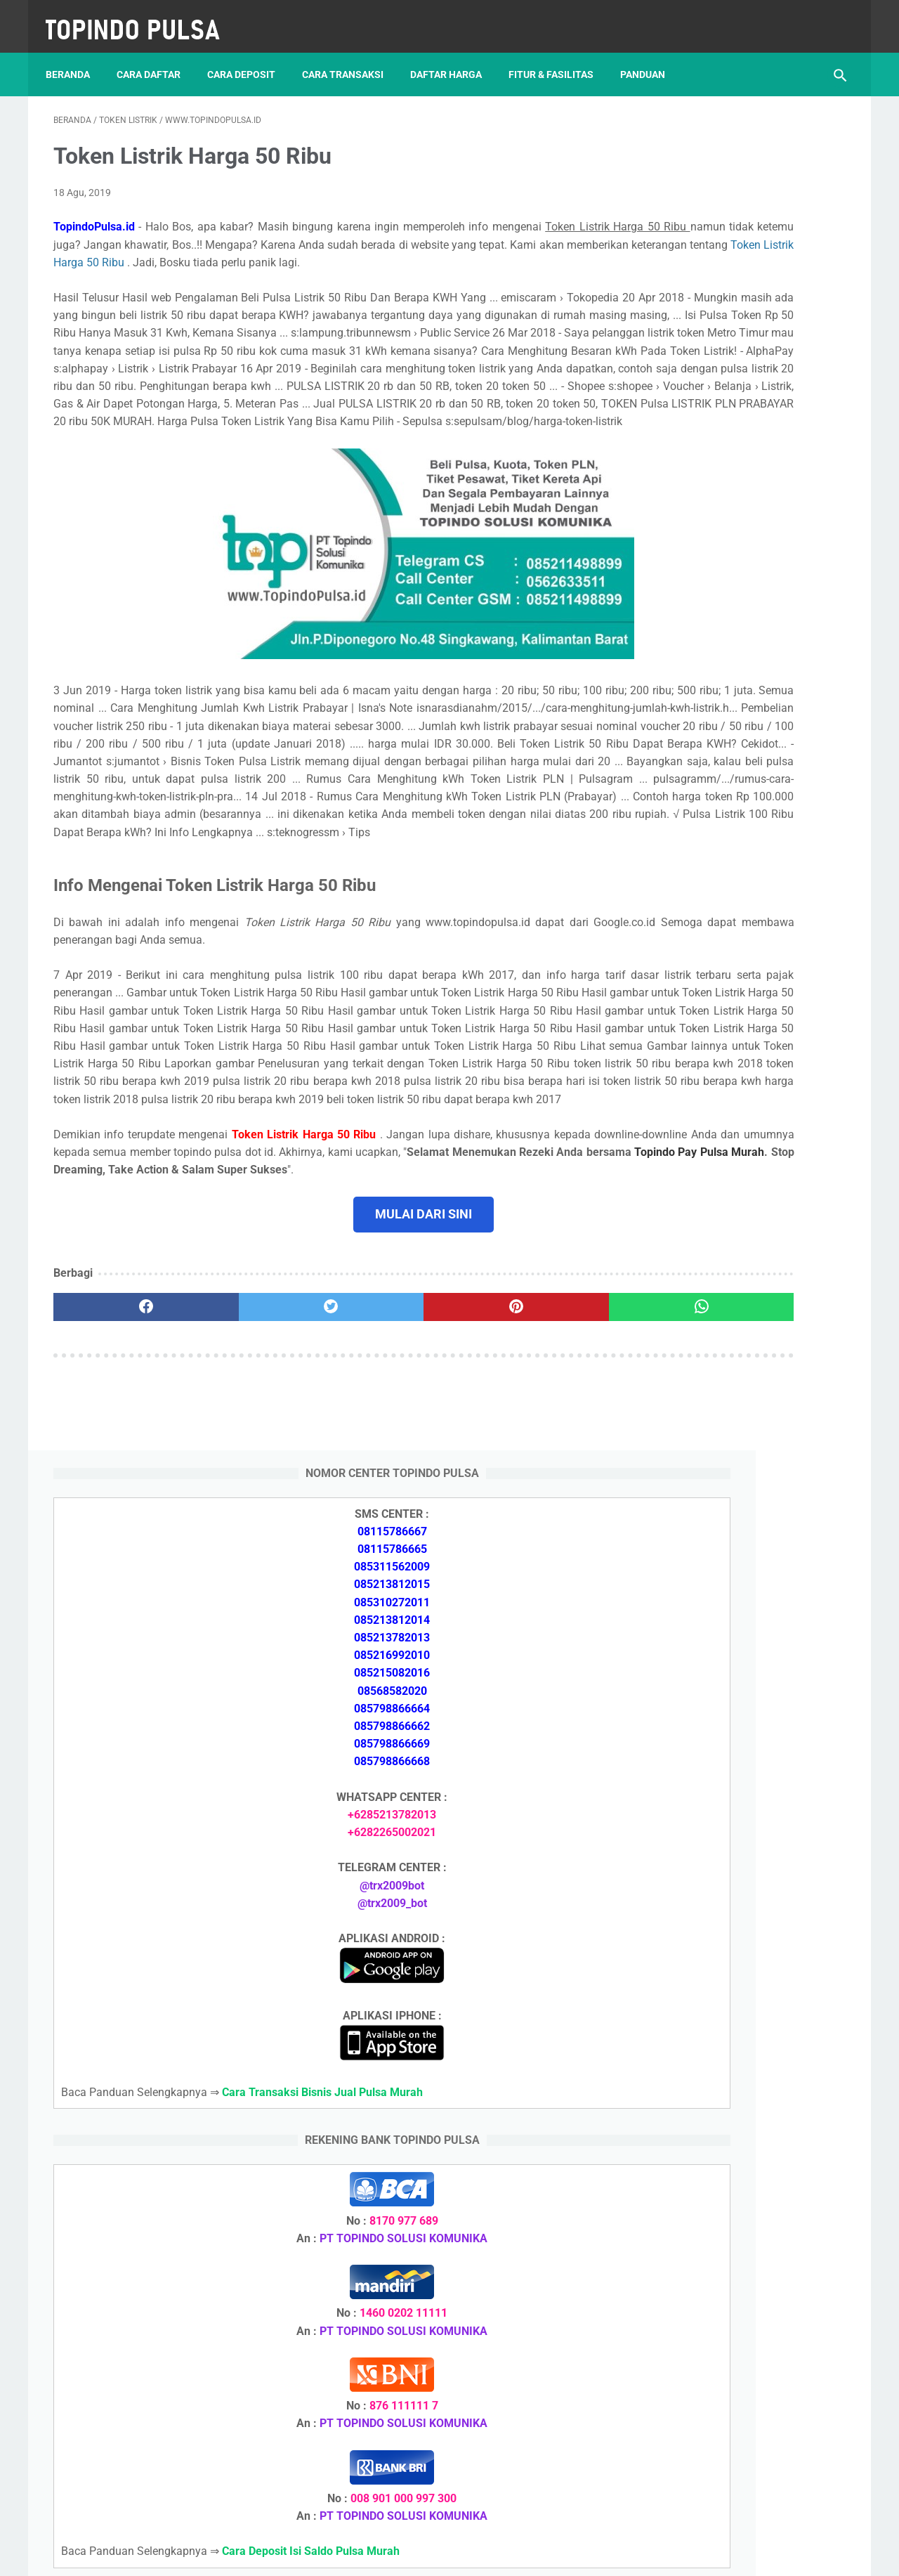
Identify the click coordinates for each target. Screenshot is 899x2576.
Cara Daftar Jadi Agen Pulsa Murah (735, 1734)
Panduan (650, 55)
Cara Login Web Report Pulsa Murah (737, 2001)
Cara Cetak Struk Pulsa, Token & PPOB (744, 2289)
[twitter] (252, 1508)
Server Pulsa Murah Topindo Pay (402, 2554)
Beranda (75, 55)
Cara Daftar (156, 55)
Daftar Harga (454, 55)
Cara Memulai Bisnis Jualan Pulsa (731, 1767)
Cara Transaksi (350, 55)
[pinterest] (385, 1508)
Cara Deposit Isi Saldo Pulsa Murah (734, 2086)
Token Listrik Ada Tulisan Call (720, 1902)
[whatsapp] (518, 1508)
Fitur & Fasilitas (558, 55)
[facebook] (119, 1508)
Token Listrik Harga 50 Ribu (508, 251)
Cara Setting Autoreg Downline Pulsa (738, 1968)
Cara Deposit (249, 55)
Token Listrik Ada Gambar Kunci (727, 1935)
